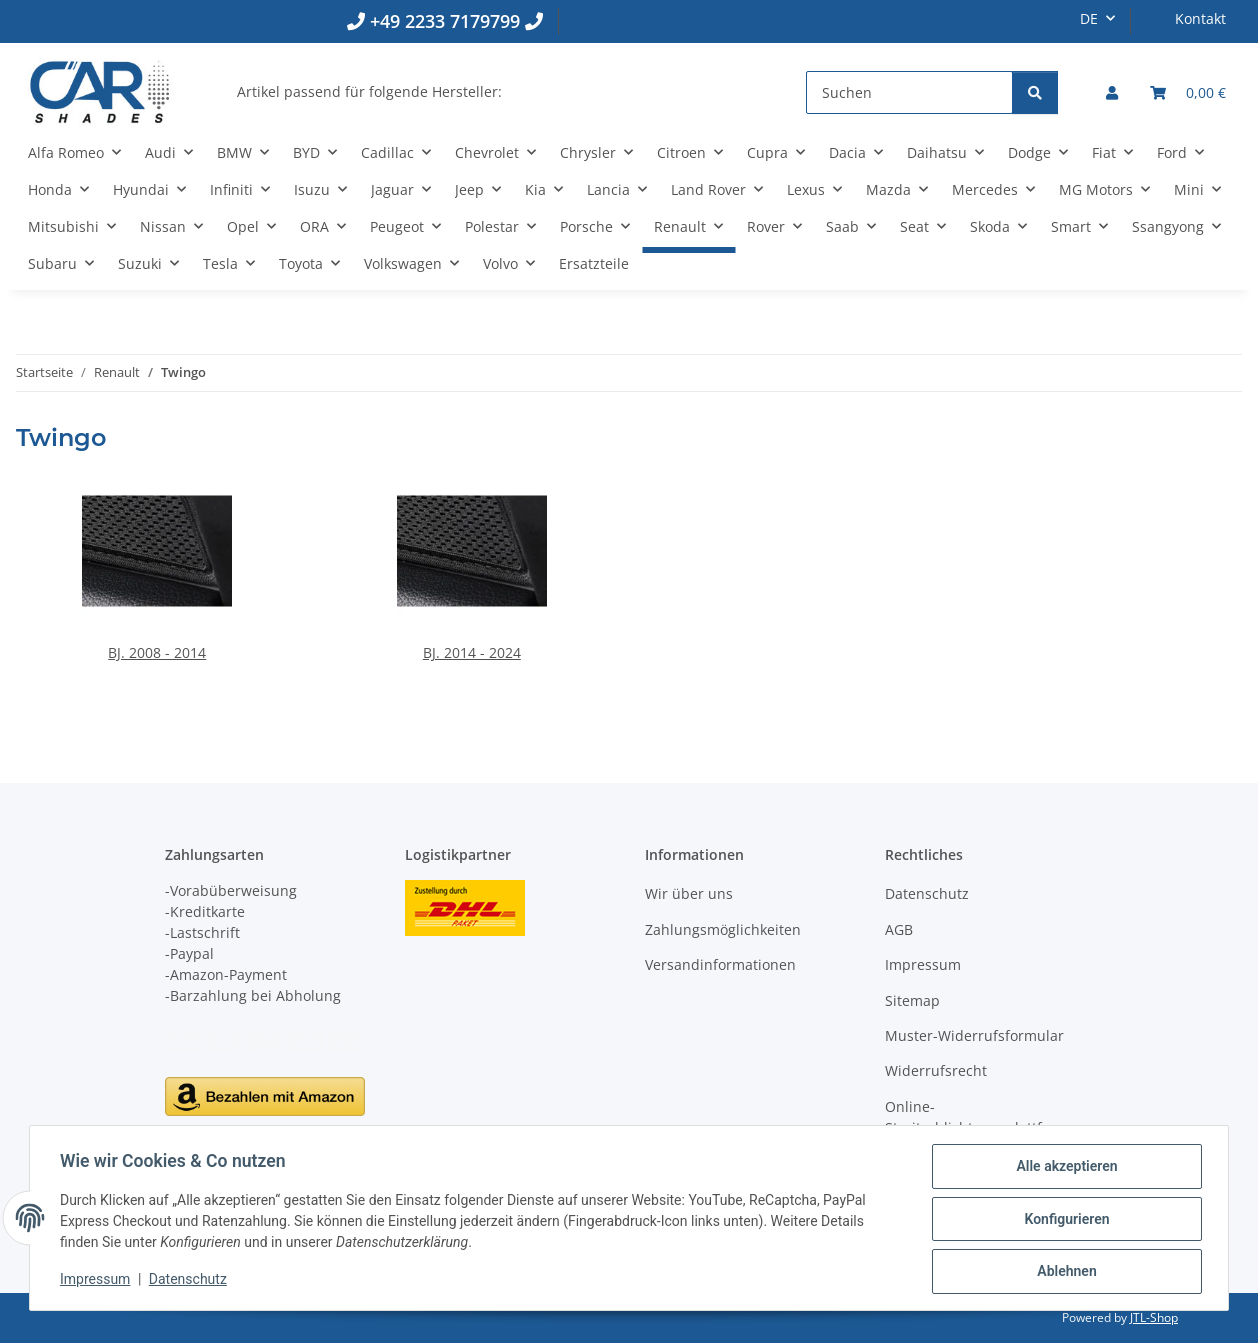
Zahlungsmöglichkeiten (723, 929)
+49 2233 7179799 (445, 21)
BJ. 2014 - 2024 (472, 652)
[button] (1112, 92)
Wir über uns (689, 893)
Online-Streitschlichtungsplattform (977, 1117)
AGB (899, 929)
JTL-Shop (1154, 1317)
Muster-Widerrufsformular (974, 1035)
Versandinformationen (720, 964)
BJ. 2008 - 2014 (157, 652)
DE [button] (1089, 18)
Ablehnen (1064, 1272)
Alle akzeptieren (1064, 1168)
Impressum (97, 1281)
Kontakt (1200, 18)
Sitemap (912, 1000)
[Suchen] (909, 92)
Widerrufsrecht (936, 1070)
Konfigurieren (1064, 1220)
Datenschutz (190, 1281)
